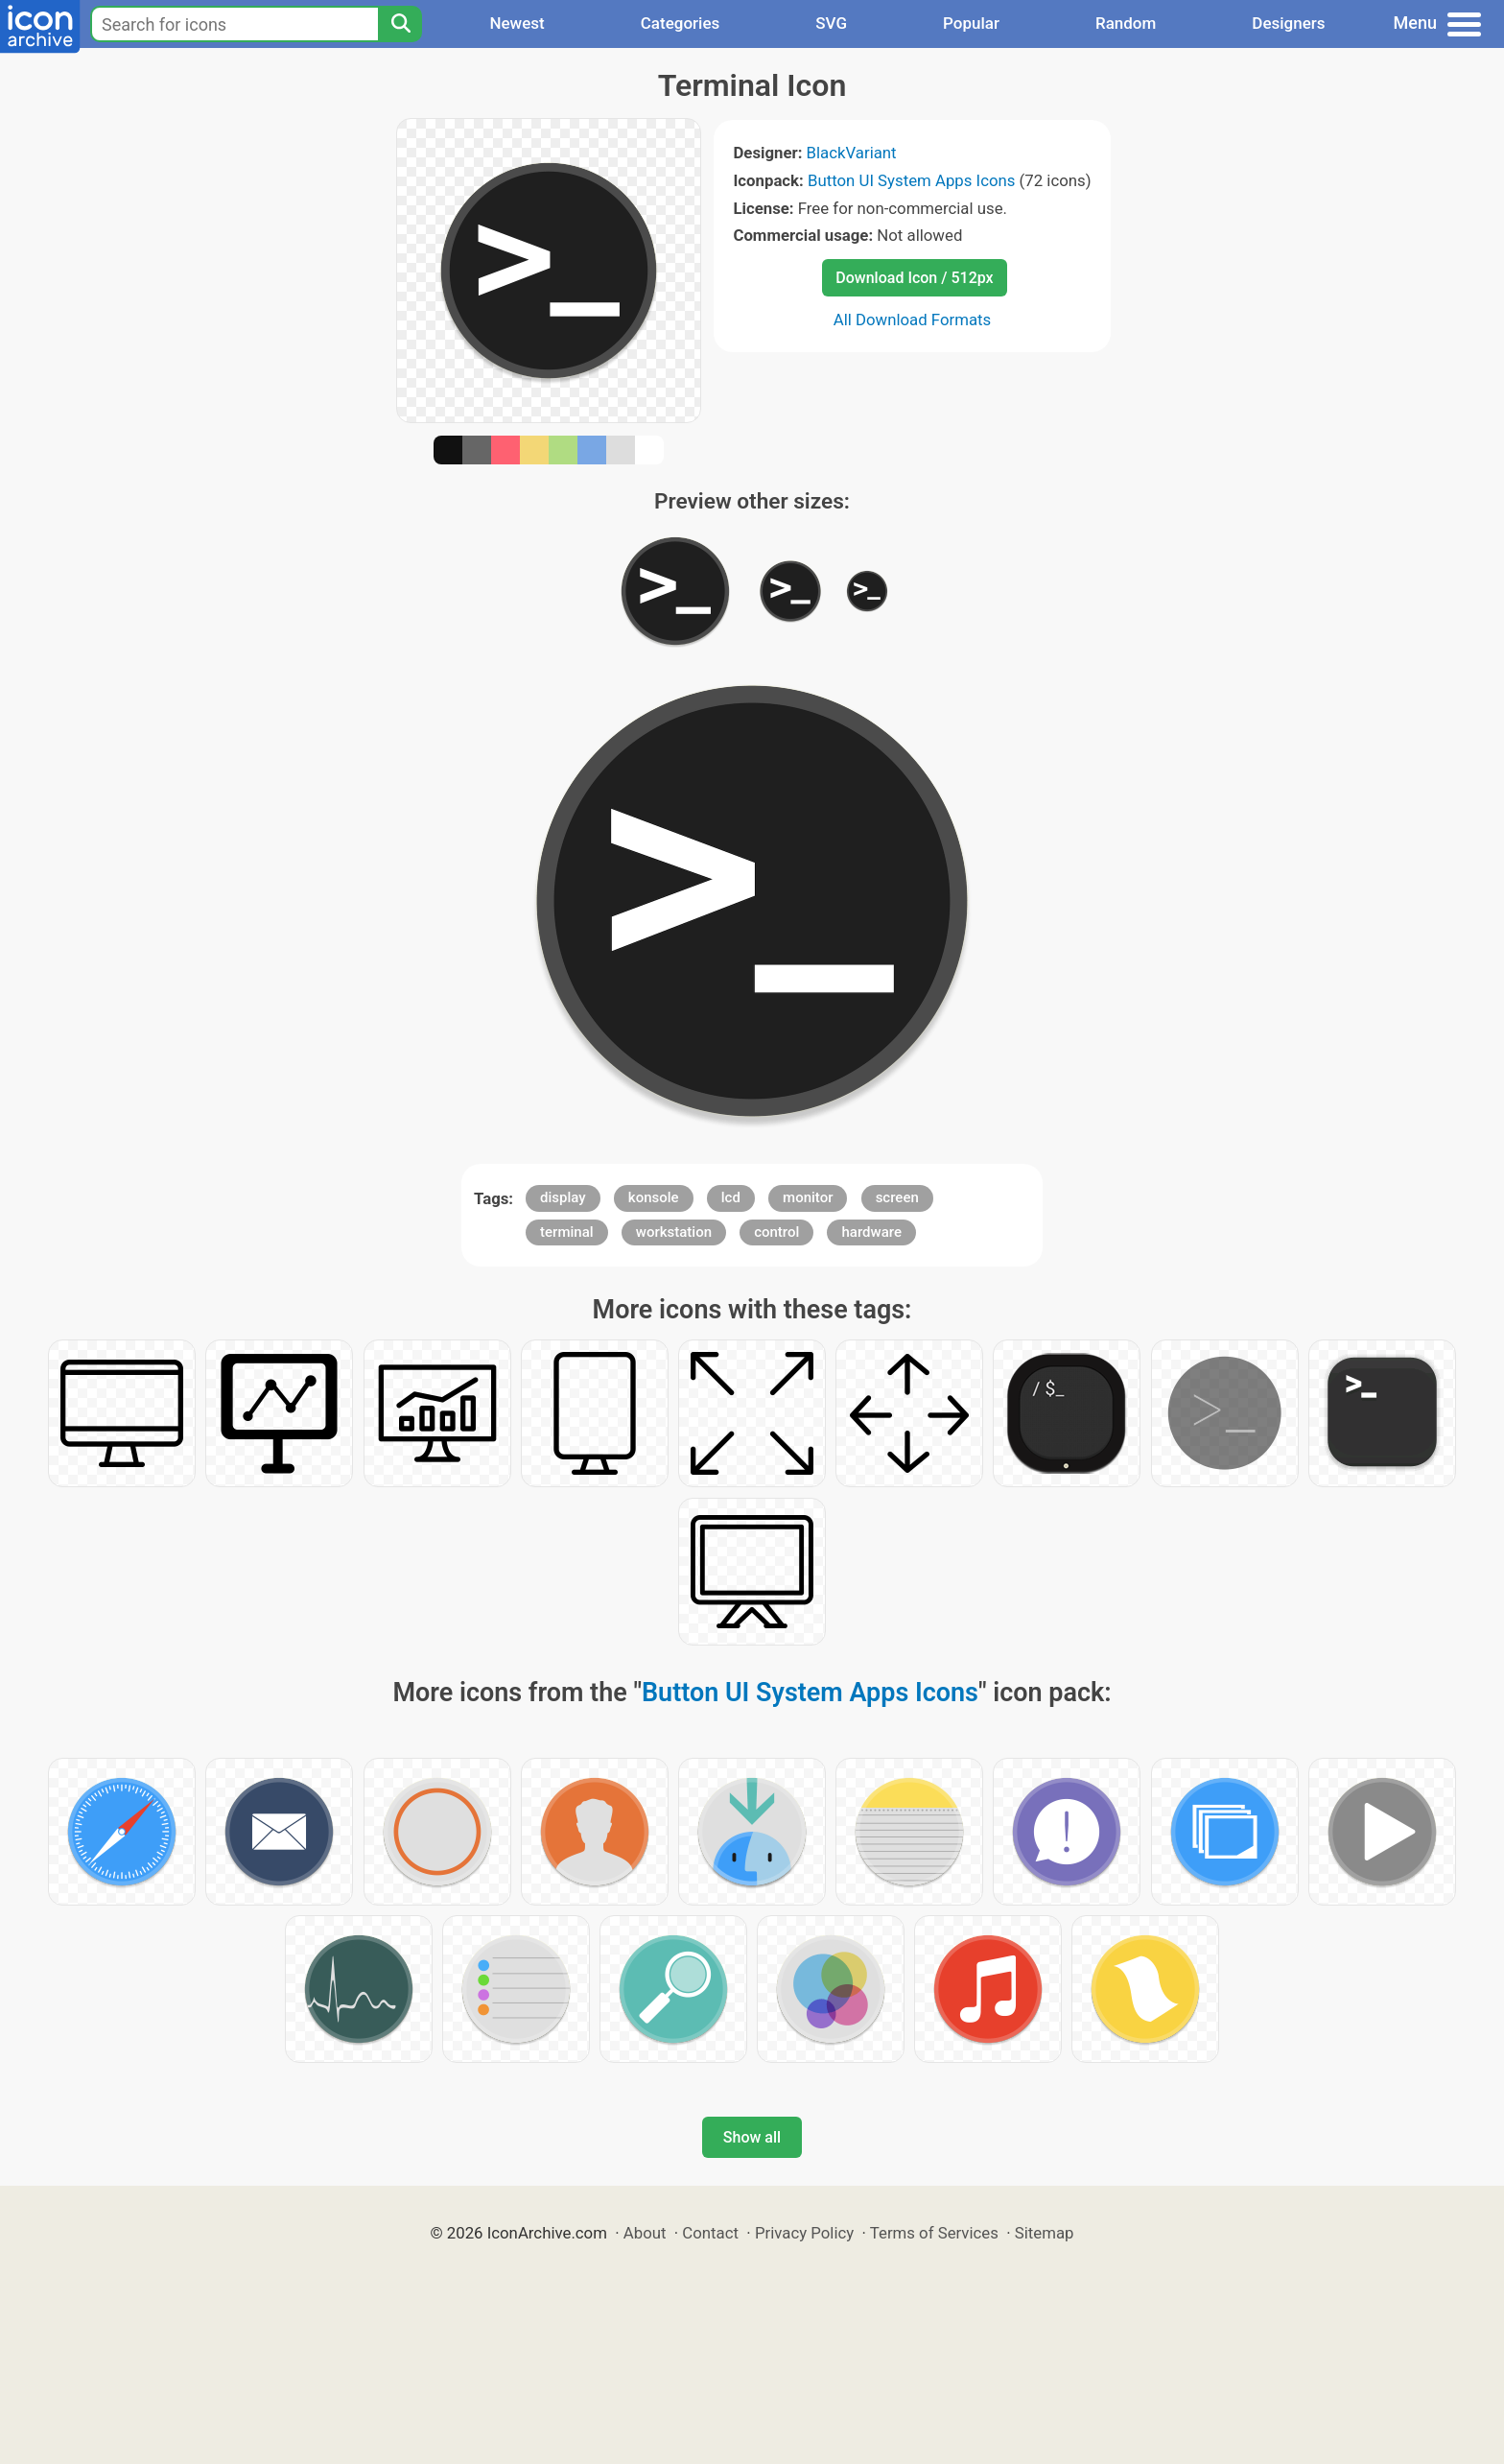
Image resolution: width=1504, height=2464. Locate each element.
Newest (516, 23)
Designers (1288, 23)
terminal (566, 1232)
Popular (971, 23)
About (645, 2232)
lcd (730, 1197)
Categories (680, 23)
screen (897, 1197)
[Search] (400, 24)
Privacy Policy (804, 2232)
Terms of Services (934, 2232)
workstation (674, 1232)
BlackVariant (852, 152)
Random (1125, 23)
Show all (752, 2137)
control (776, 1232)
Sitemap (1044, 2232)
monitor (808, 1197)
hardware (871, 1232)
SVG (831, 23)
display (563, 1197)
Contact (710, 2232)
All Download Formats (913, 319)
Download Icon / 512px (914, 278)
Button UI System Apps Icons (911, 180)
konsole (653, 1197)
